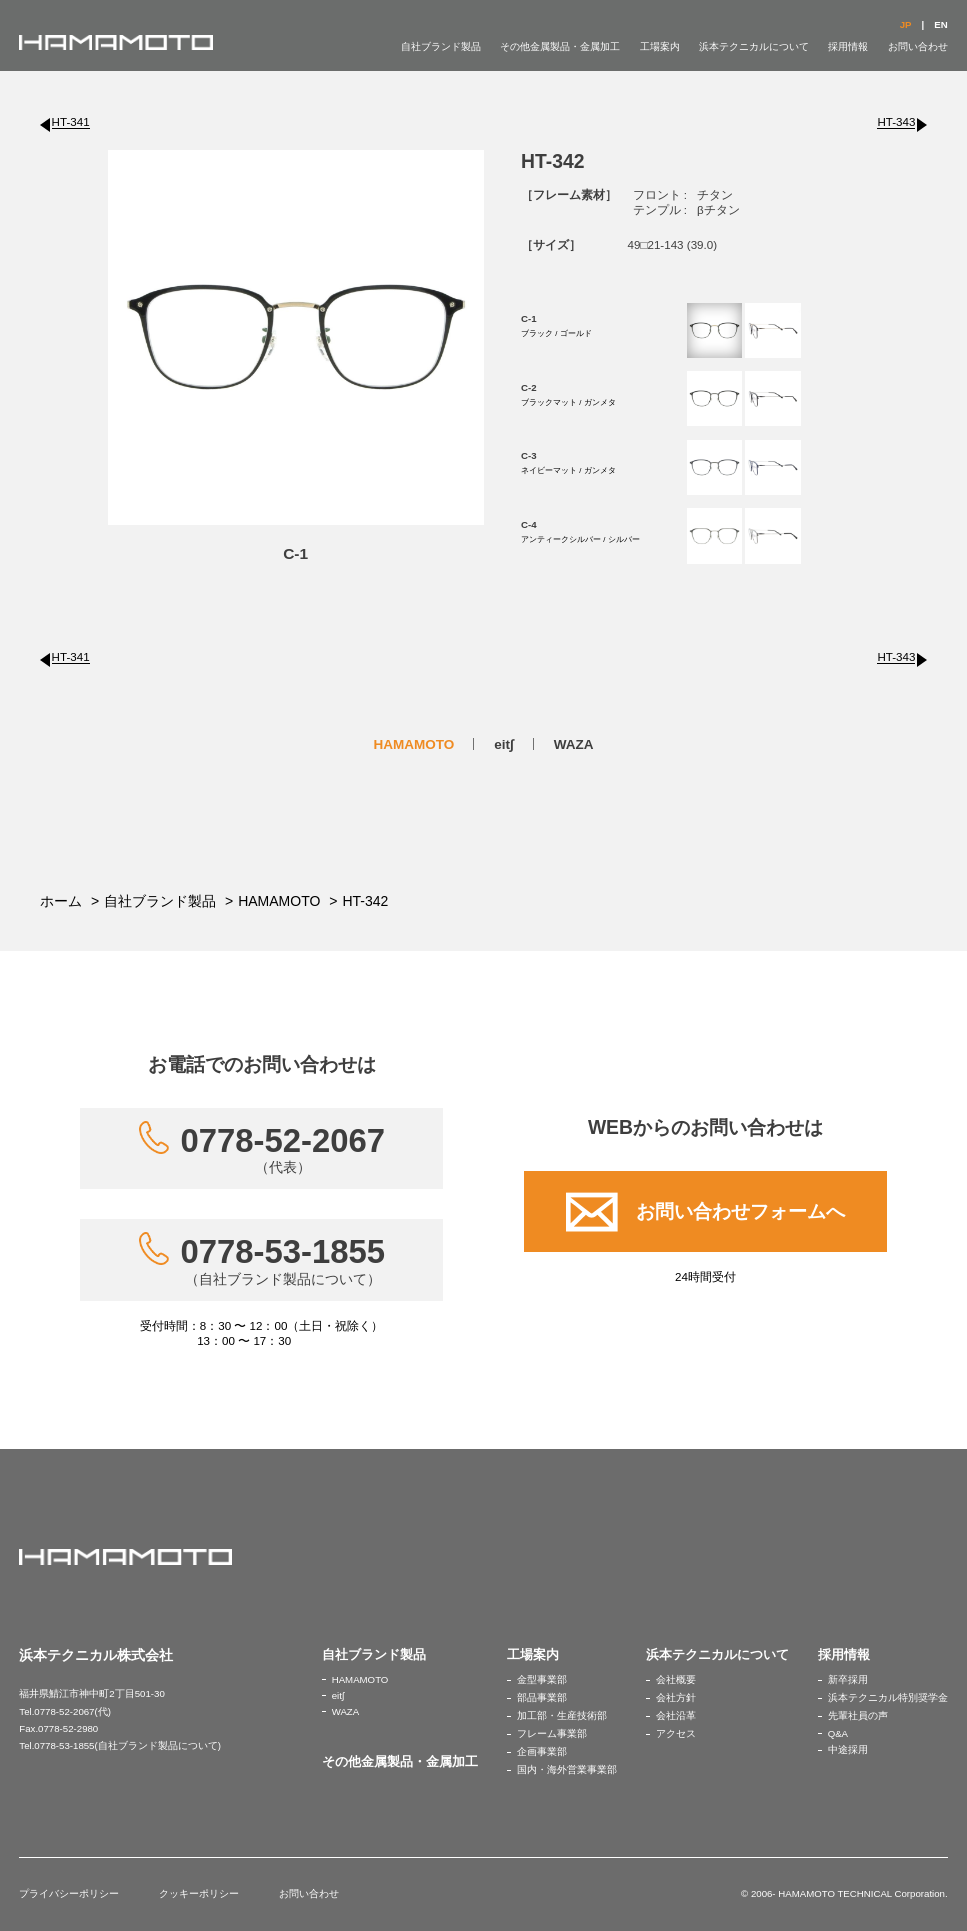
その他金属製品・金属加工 (560, 46)
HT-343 (896, 121)
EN (940, 24)
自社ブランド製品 (441, 46)
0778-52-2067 (283, 1149)
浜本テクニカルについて (754, 46)
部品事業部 (542, 1697)
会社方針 (676, 1697)
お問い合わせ (918, 46)
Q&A (838, 1733)
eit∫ (503, 744)
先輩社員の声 (858, 1715)
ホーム (61, 901)
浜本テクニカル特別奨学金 (888, 1697)
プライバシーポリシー (69, 1893)
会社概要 (676, 1679)
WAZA (574, 744)
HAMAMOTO (413, 744)
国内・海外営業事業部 (567, 1769)
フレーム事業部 (552, 1733)
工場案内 (660, 46)
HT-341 (71, 121)
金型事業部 (542, 1679)
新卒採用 (848, 1679)
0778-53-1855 (283, 1260)
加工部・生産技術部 (562, 1715)
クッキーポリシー (199, 1893)
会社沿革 (676, 1715)
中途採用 (848, 1749)
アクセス (676, 1733)
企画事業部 (542, 1751)
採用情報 (848, 46)
